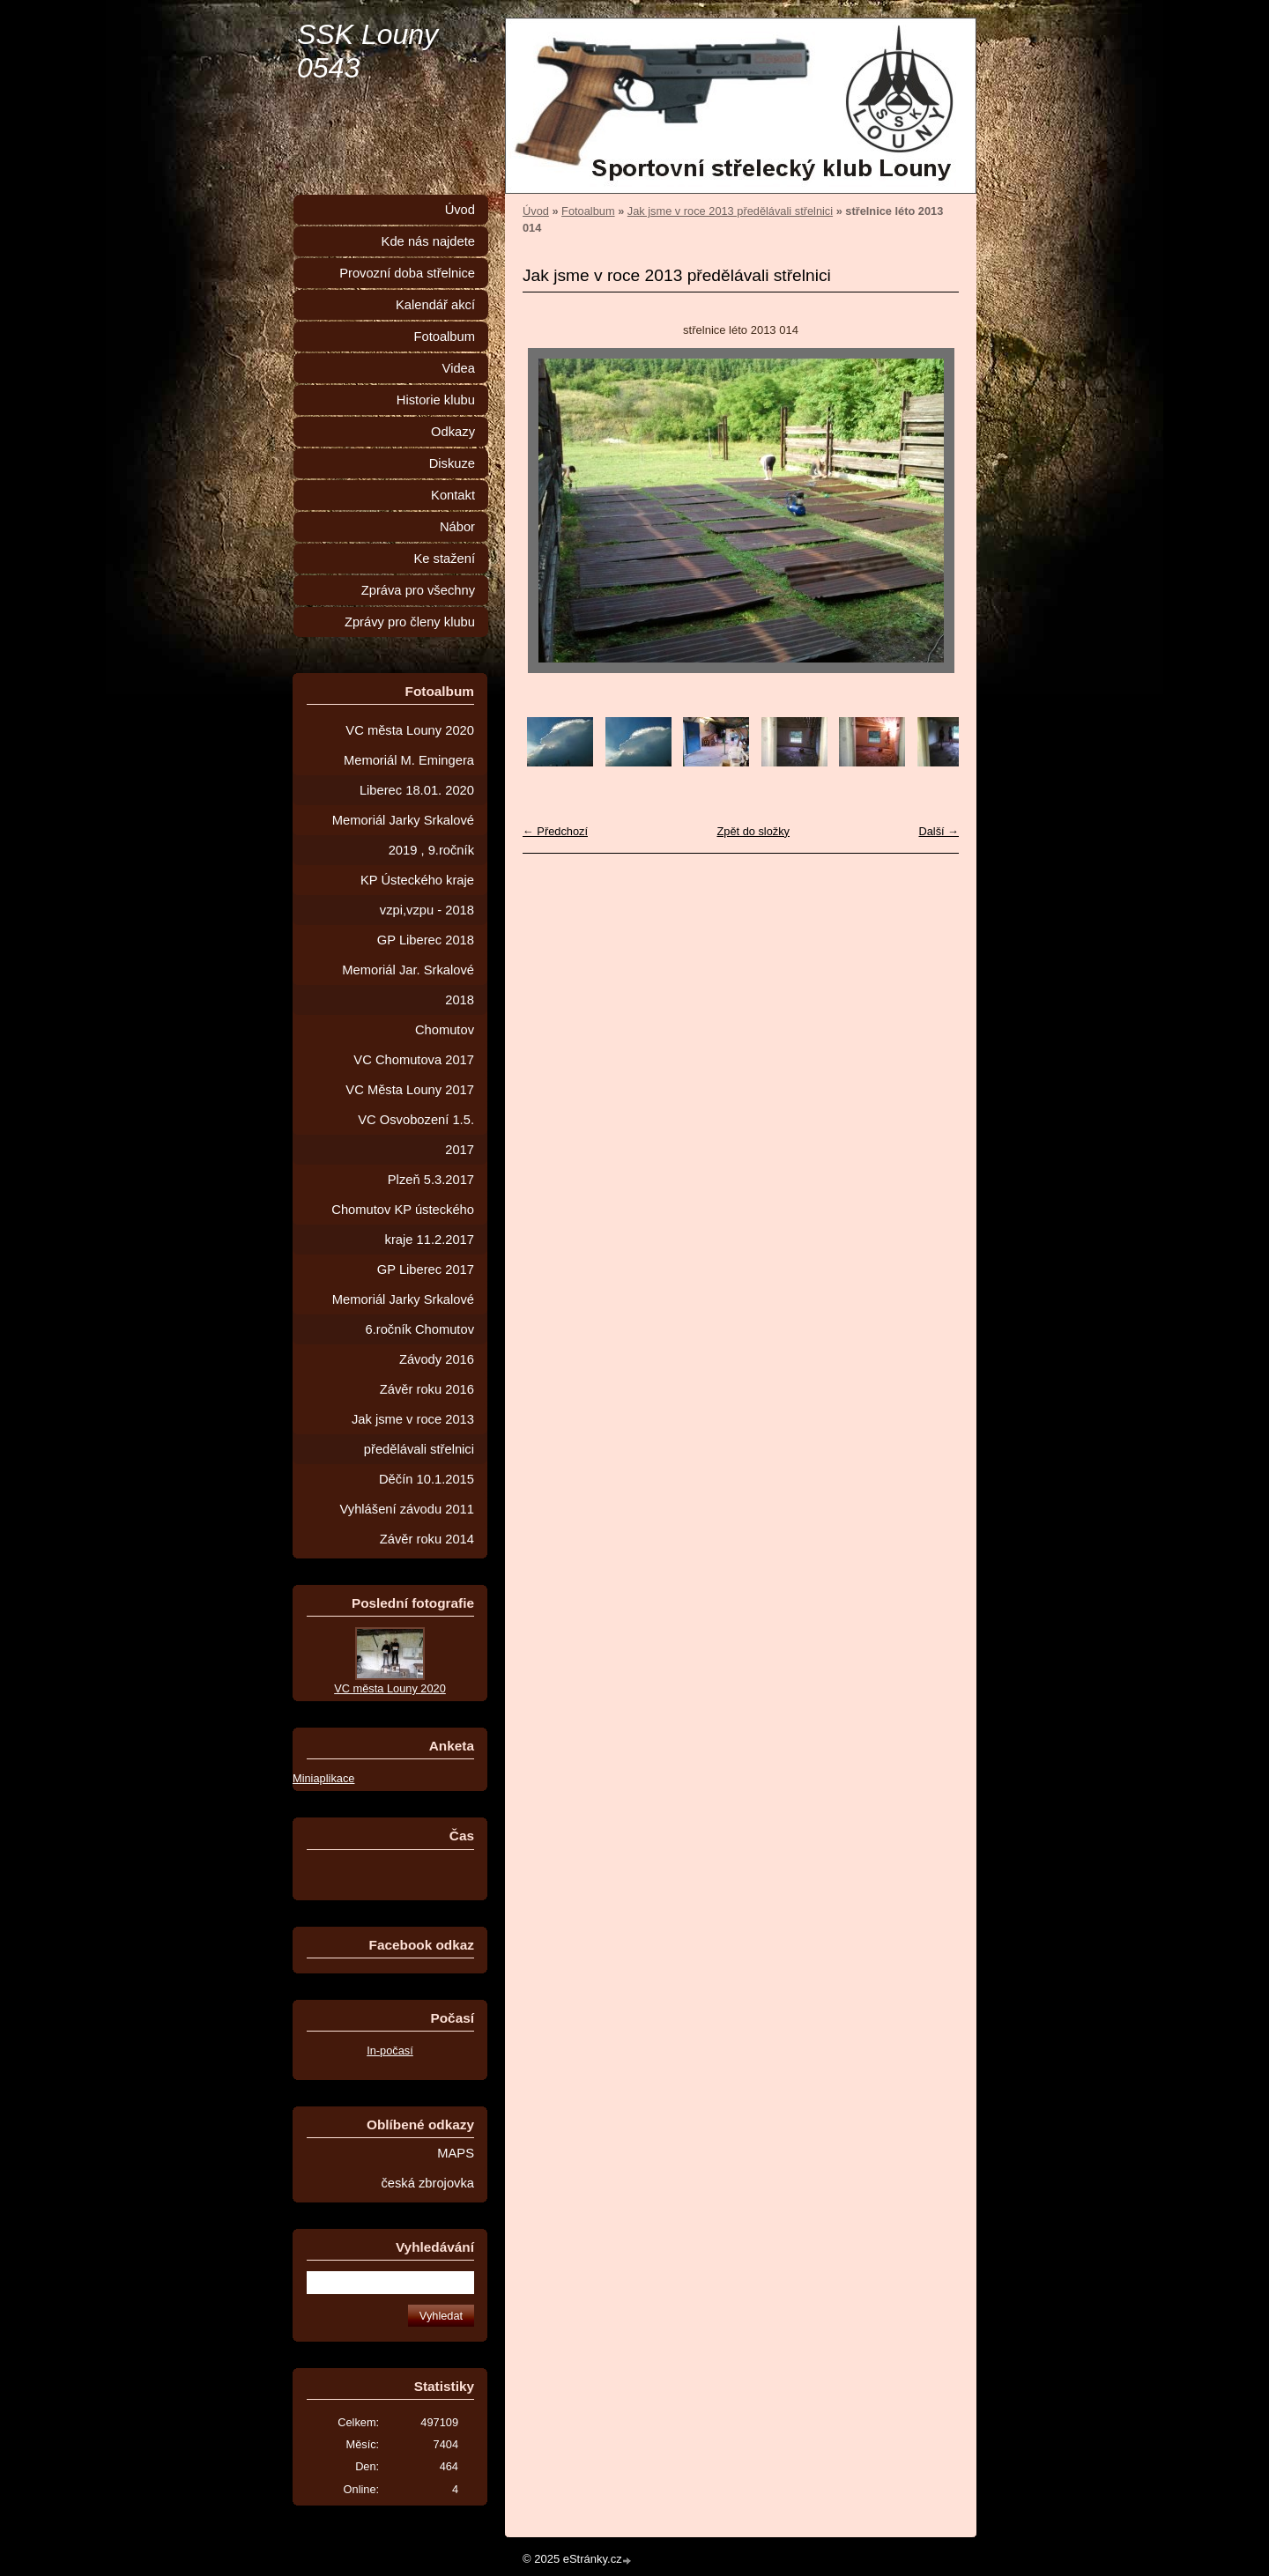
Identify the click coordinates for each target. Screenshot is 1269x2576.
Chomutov (444, 1030)
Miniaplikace (323, 1778)
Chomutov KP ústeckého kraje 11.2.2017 (402, 1225)
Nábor (457, 527)
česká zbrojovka (427, 2183)
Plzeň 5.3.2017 (431, 1180)
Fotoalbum (587, 211)
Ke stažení (444, 558)
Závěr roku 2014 (427, 1539)
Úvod (536, 211)
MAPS (455, 2153)
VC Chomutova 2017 (413, 1060)
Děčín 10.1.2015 (426, 1479)
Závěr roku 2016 (427, 1389)
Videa (458, 368)
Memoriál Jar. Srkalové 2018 (408, 985)
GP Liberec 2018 (425, 940)
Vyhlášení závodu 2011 (407, 1509)
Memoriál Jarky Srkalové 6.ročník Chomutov (403, 1314)
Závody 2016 (436, 1359)
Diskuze (452, 463)
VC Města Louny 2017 (409, 1090)
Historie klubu (436, 400)
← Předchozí (555, 831)
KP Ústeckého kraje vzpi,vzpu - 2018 (417, 895)
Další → (938, 831)
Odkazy (453, 432)
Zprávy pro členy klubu (410, 622)
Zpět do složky (753, 831)
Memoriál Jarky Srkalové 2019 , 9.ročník (403, 835)
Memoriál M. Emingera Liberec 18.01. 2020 (409, 775)
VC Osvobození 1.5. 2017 (416, 1135)
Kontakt (453, 495)
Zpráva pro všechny (418, 590)
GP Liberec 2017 (425, 1269)
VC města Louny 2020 (409, 730)
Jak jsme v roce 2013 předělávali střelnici (730, 211)
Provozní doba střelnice (407, 273)
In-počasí (390, 2050)
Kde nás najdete (428, 241)
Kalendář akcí (435, 305)
